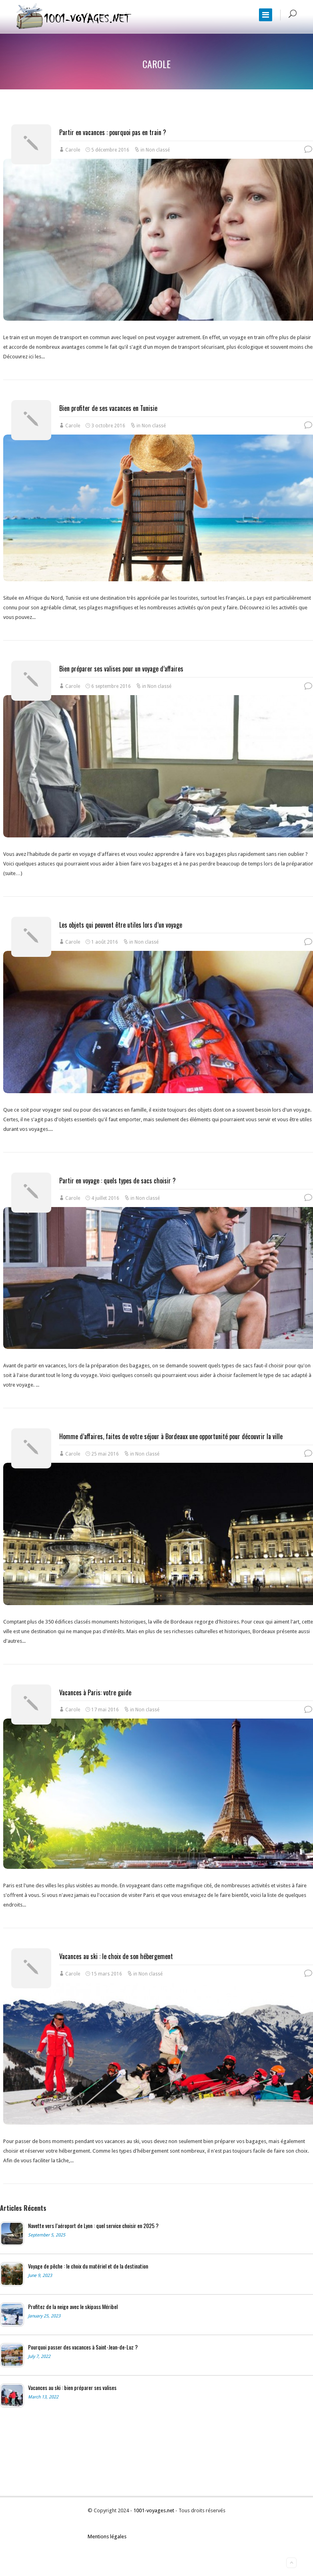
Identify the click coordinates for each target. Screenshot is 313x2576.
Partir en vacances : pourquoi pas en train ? (112, 132)
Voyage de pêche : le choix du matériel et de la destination (88, 2266)
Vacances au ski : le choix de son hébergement (116, 1956)
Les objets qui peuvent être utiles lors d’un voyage (120, 925)
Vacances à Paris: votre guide (95, 1692)
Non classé (158, 150)
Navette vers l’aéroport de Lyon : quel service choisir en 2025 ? (93, 2226)
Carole (72, 150)
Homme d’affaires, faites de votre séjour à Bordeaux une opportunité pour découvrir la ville (171, 1436)
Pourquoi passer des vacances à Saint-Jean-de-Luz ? (83, 2347)
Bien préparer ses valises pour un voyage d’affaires (121, 668)
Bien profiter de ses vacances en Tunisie (108, 408)
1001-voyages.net (154, 2510)
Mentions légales (107, 2537)
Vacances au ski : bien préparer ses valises (72, 2388)
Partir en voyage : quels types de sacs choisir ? (117, 1180)
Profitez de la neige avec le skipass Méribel (73, 2307)
